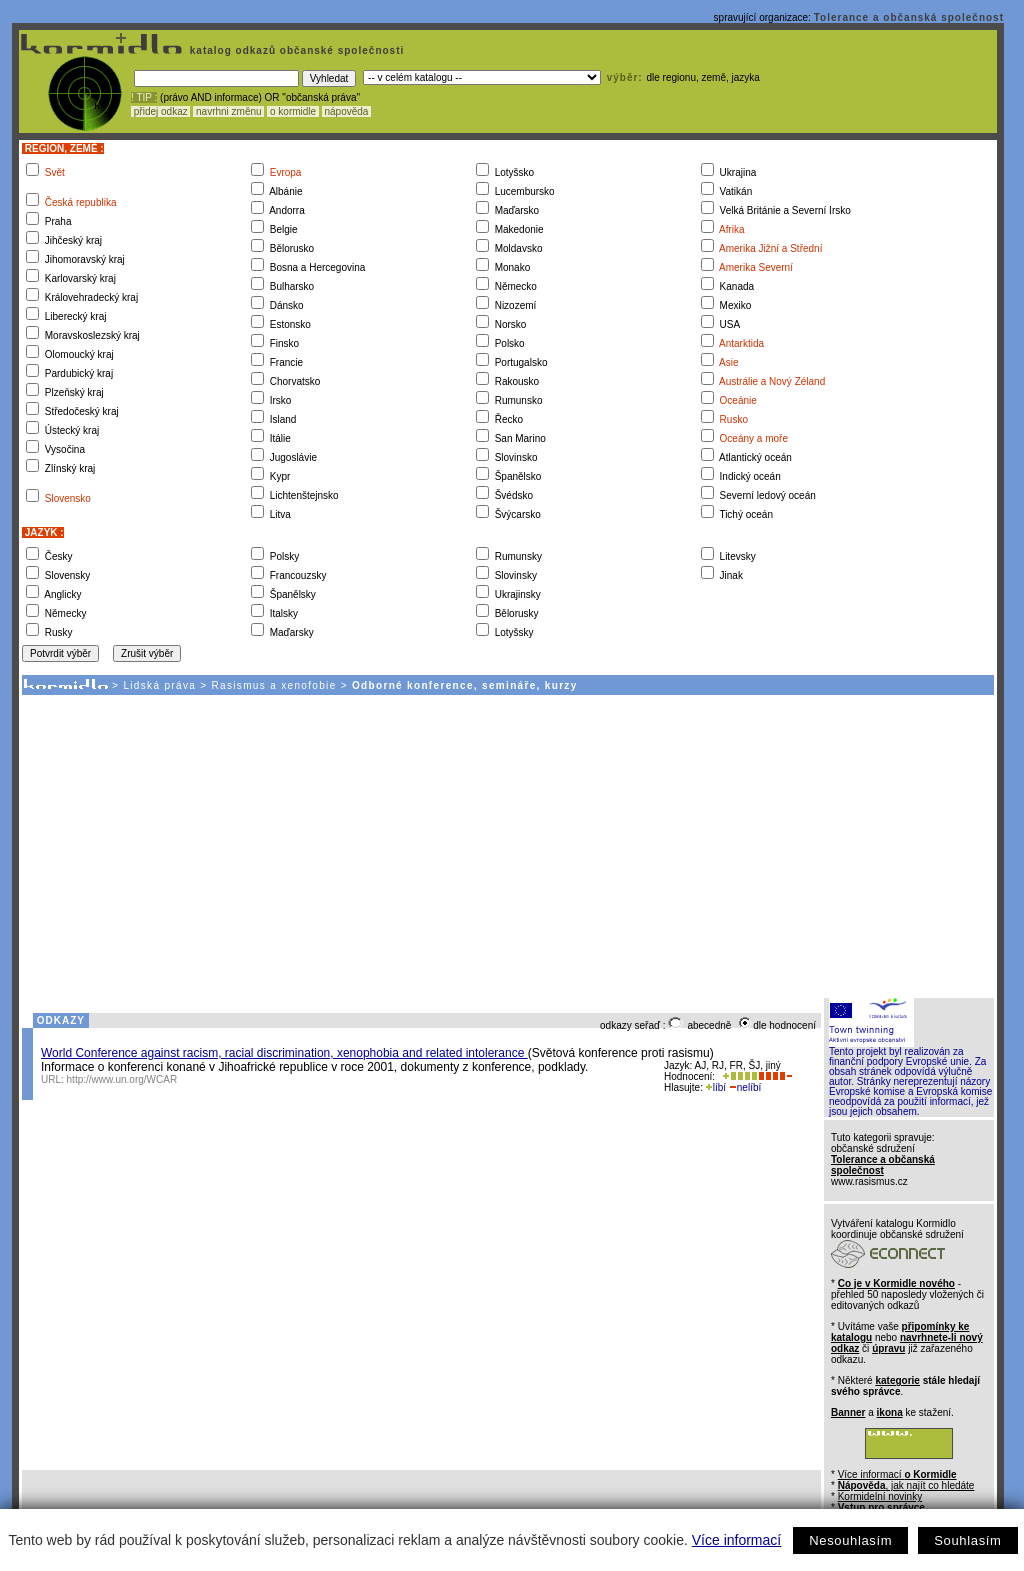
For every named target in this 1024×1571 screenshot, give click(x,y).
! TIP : (144, 97)
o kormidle (293, 111)
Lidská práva (159, 685)
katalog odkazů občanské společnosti (295, 50)
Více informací (736, 1540)
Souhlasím (967, 1540)
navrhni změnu (228, 111)
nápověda (347, 111)
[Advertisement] (506, 845)
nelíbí (745, 1087)
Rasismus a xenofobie (274, 685)
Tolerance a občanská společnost (909, 17)
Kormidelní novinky (880, 1496)
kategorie (897, 1380)
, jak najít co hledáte (906, 1485)
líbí (716, 1087)
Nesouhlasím (850, 1540)
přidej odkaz (160, 111)
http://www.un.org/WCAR (122, 1079)
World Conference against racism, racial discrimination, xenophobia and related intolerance (284, 1053)
